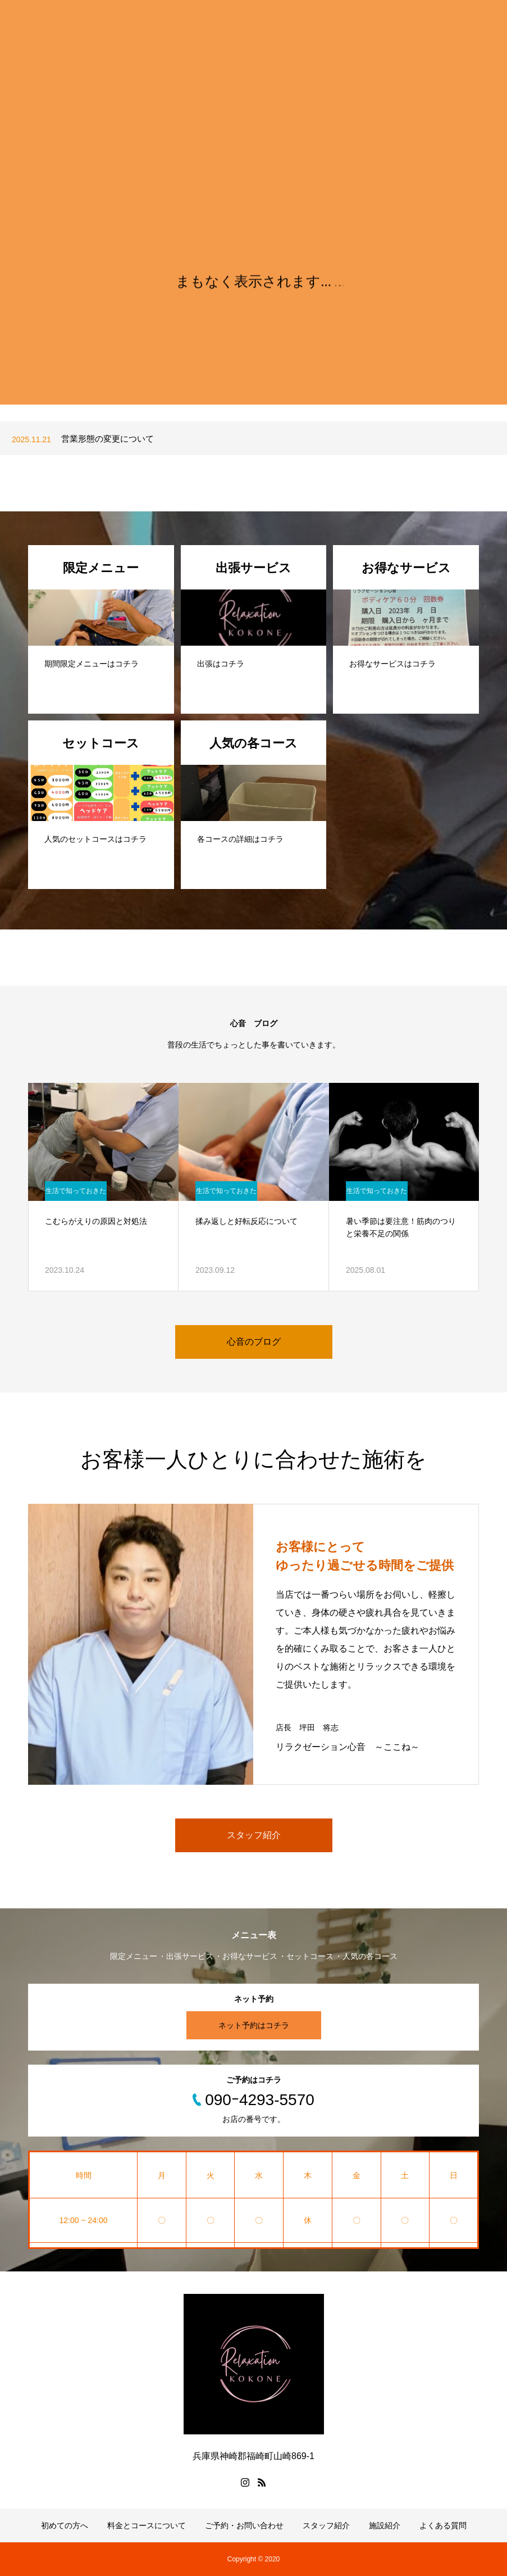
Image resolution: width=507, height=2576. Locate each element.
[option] (253, 438)
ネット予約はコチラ (253, 2025)
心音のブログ (254, 1341)
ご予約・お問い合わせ (244, 2525)
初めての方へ (64, 2525)
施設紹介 (384, 2525)
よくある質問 (443, 2525)
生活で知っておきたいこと (75, 1194)
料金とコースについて (146, 2525)
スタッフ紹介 (254, 1835)
